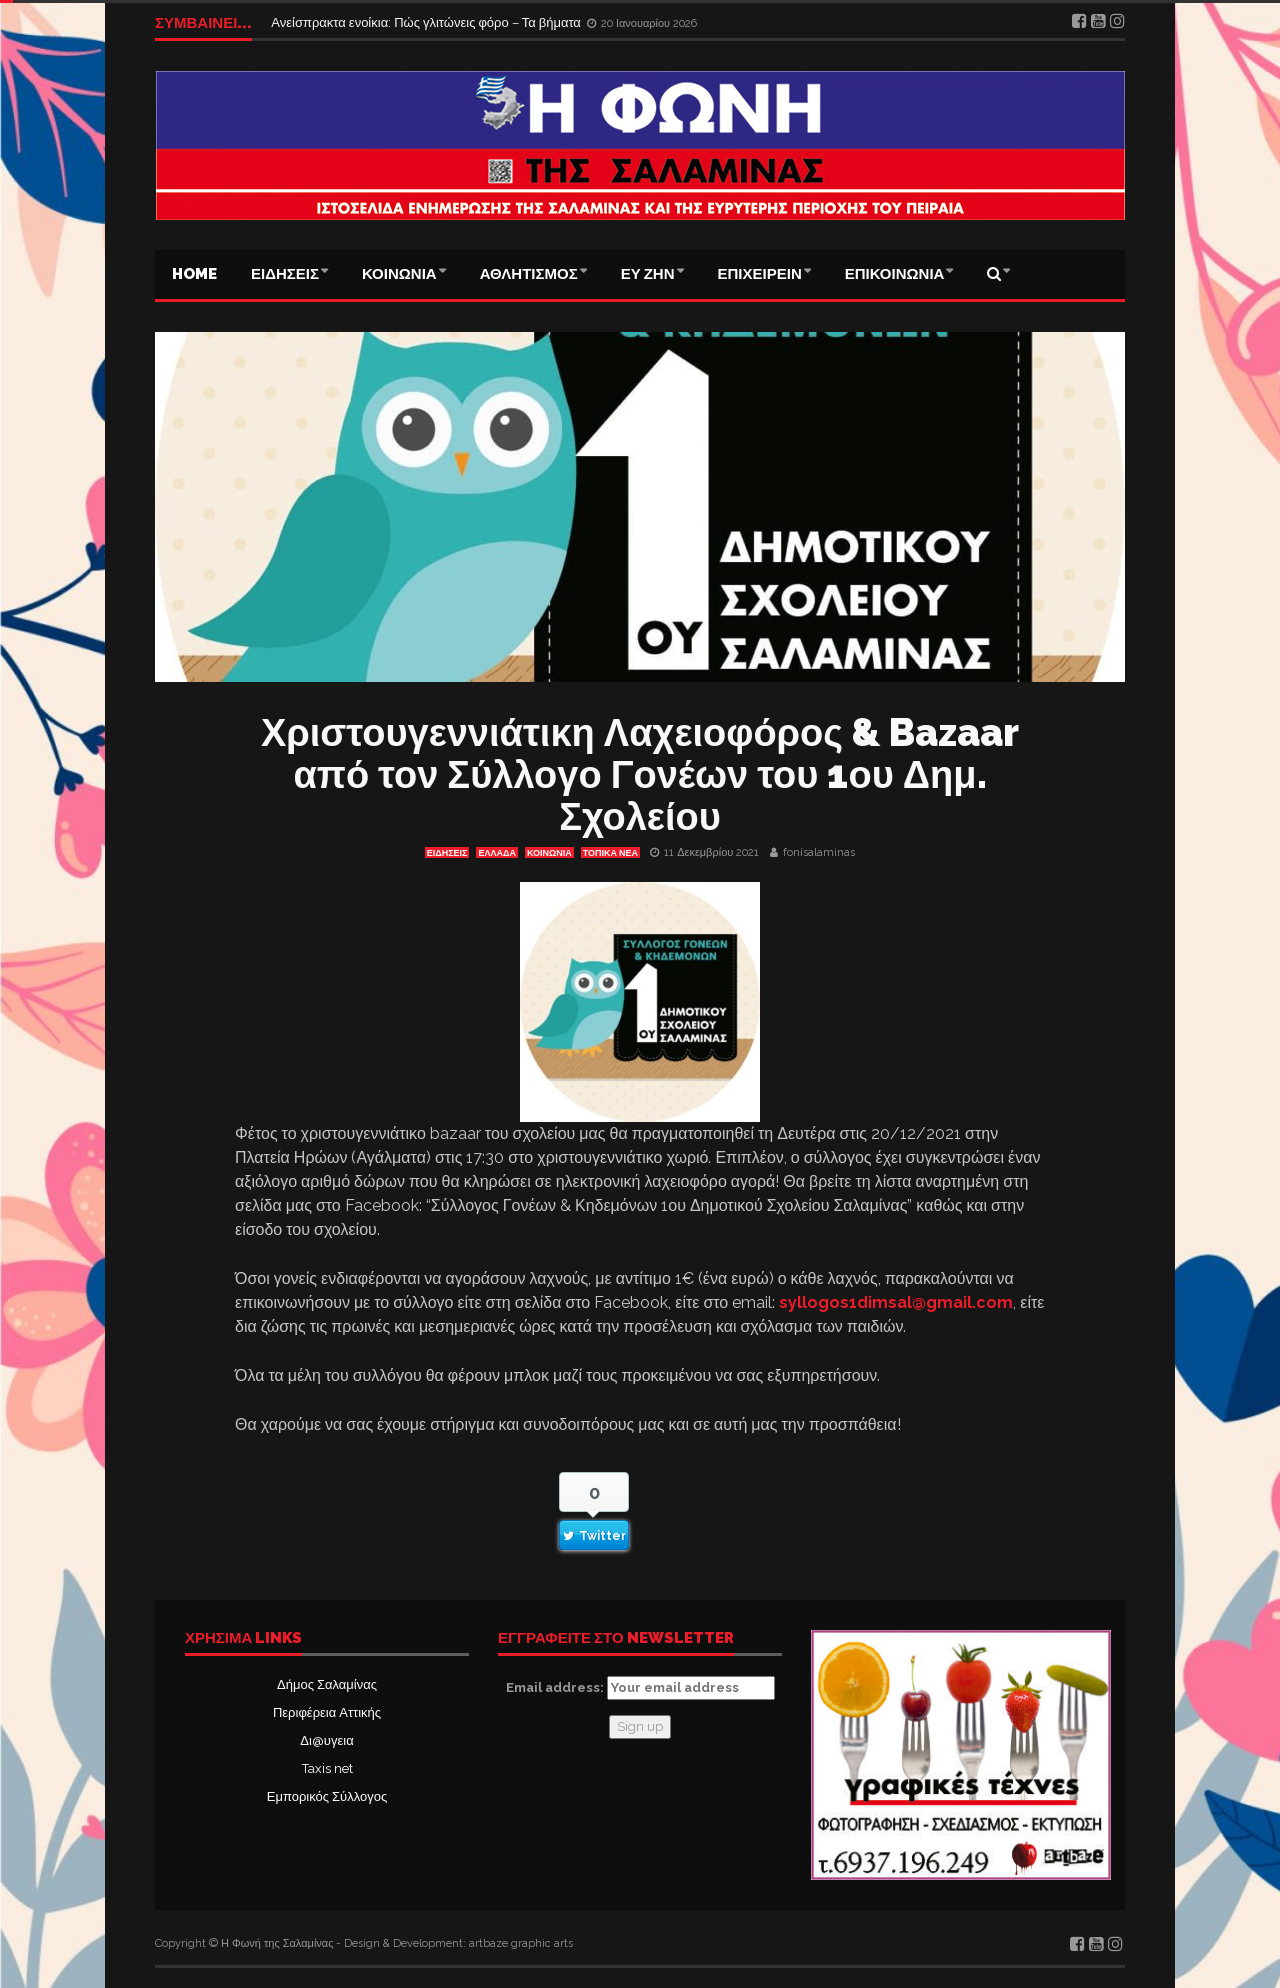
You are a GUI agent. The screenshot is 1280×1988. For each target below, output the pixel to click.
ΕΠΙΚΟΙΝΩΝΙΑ (895, 274)
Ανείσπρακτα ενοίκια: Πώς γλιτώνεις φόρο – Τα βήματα (427, 22)
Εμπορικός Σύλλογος (327, 1796)
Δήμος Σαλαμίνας (327, 1684)
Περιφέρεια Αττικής (327, 1712)
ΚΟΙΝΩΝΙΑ (399, 274)
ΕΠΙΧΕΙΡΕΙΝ (760, 274)
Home (194, 274)
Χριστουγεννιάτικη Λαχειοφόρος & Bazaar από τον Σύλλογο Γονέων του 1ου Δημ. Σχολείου (640, 774)
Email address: (640, 1688)
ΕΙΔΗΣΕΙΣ (285, 274)
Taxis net (327, 1768)
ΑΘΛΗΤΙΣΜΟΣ (529, 274)
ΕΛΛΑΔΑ (496, 853)
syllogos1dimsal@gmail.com (896, 1302)
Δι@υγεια (326, 1740)
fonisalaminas (819, 852)
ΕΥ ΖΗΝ (648, 274)
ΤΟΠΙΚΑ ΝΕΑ (610, 853)
